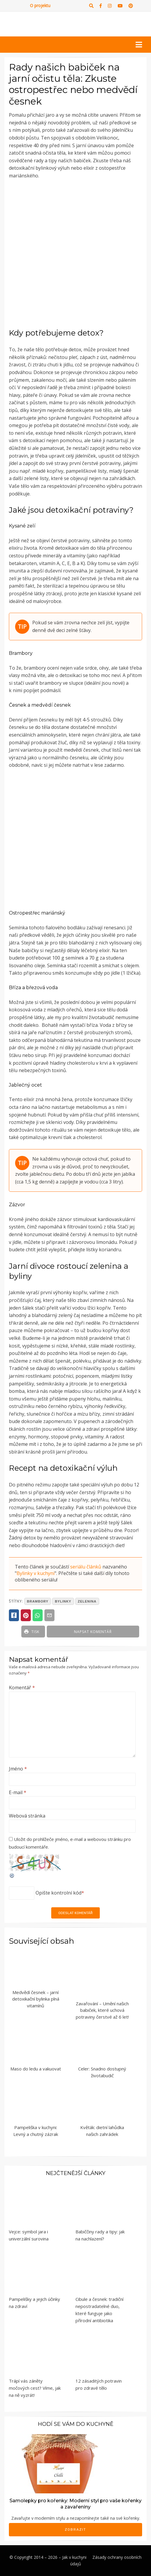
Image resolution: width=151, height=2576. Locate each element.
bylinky (63, 1601)
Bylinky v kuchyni (35, 1573)
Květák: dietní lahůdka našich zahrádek (102, 2130)
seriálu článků (85, 1566)
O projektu (40, 5)
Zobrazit (75, 2529)
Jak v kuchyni (74, 2557)
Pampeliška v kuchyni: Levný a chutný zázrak (35, 2130)
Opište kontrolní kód (58, 1893)
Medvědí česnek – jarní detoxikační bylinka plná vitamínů (35, 1999)
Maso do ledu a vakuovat (35, 2069)
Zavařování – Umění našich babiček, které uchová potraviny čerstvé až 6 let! (102, 2010)
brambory (37, 1601)
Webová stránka (27, 1815)
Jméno (18, 1768)
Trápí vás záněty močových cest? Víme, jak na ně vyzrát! (35, 2388)
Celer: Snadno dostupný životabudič (102, 2072)
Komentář (22, 1687)
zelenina (87, 1601)
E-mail (17, 1792)
